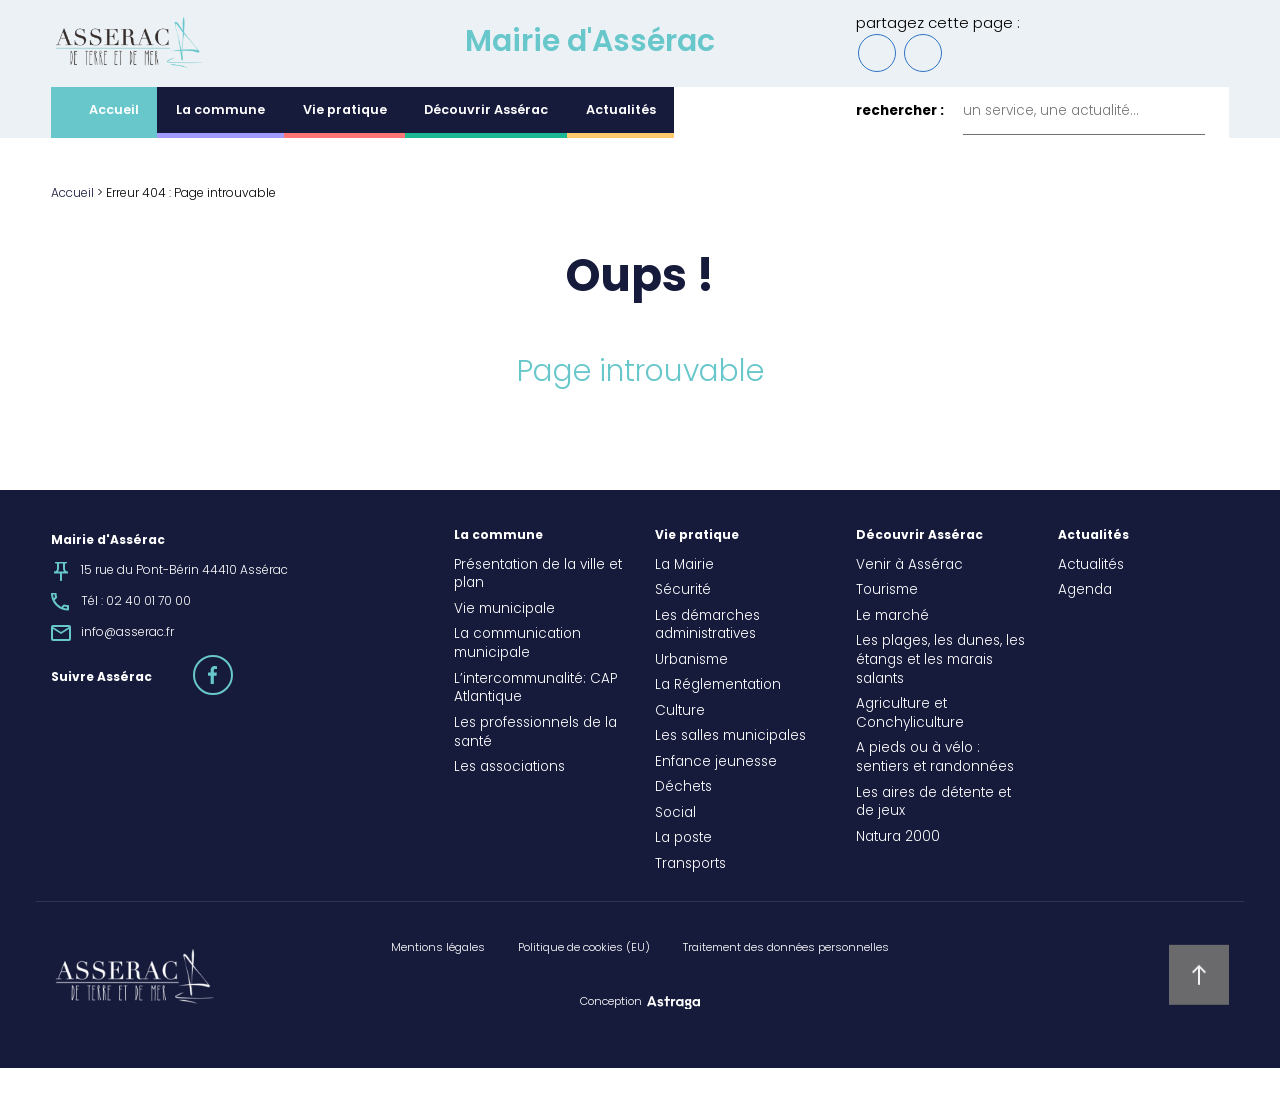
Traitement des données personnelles (786, 978)
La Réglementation (718, 717)
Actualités (621, 141)
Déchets (683, 819)
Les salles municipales (730, 768)
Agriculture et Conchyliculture (910, 744)
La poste (683, 870)
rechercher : (900, 142)
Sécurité (683, 621)
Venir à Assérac (909, 596)
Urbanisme (691, 691)
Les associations (509, 798)
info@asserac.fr (127, 663)
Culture (680, 742)
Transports (690, 895)
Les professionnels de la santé (535, 763)
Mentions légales (438, 978)
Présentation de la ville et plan (538, 605)
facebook (232, 696)
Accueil (114, 141)
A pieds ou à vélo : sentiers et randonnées (935, 789)
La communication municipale (517, 675)
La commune (220, 141)
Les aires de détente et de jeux (933, 833)
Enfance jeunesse (716, 793)
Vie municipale (504, 640)
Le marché (892, 647)
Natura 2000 (898, 868)
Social (675, 844)
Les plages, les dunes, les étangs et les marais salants (940, 691)
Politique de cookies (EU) (584, 978)
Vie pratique (345, 141)
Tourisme (887, 621)
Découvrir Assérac (486, 141)
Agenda (1085, 621)
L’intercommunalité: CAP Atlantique (535, 719)
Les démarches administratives (707, 656)
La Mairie (684, 596)
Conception (611, 1032)
